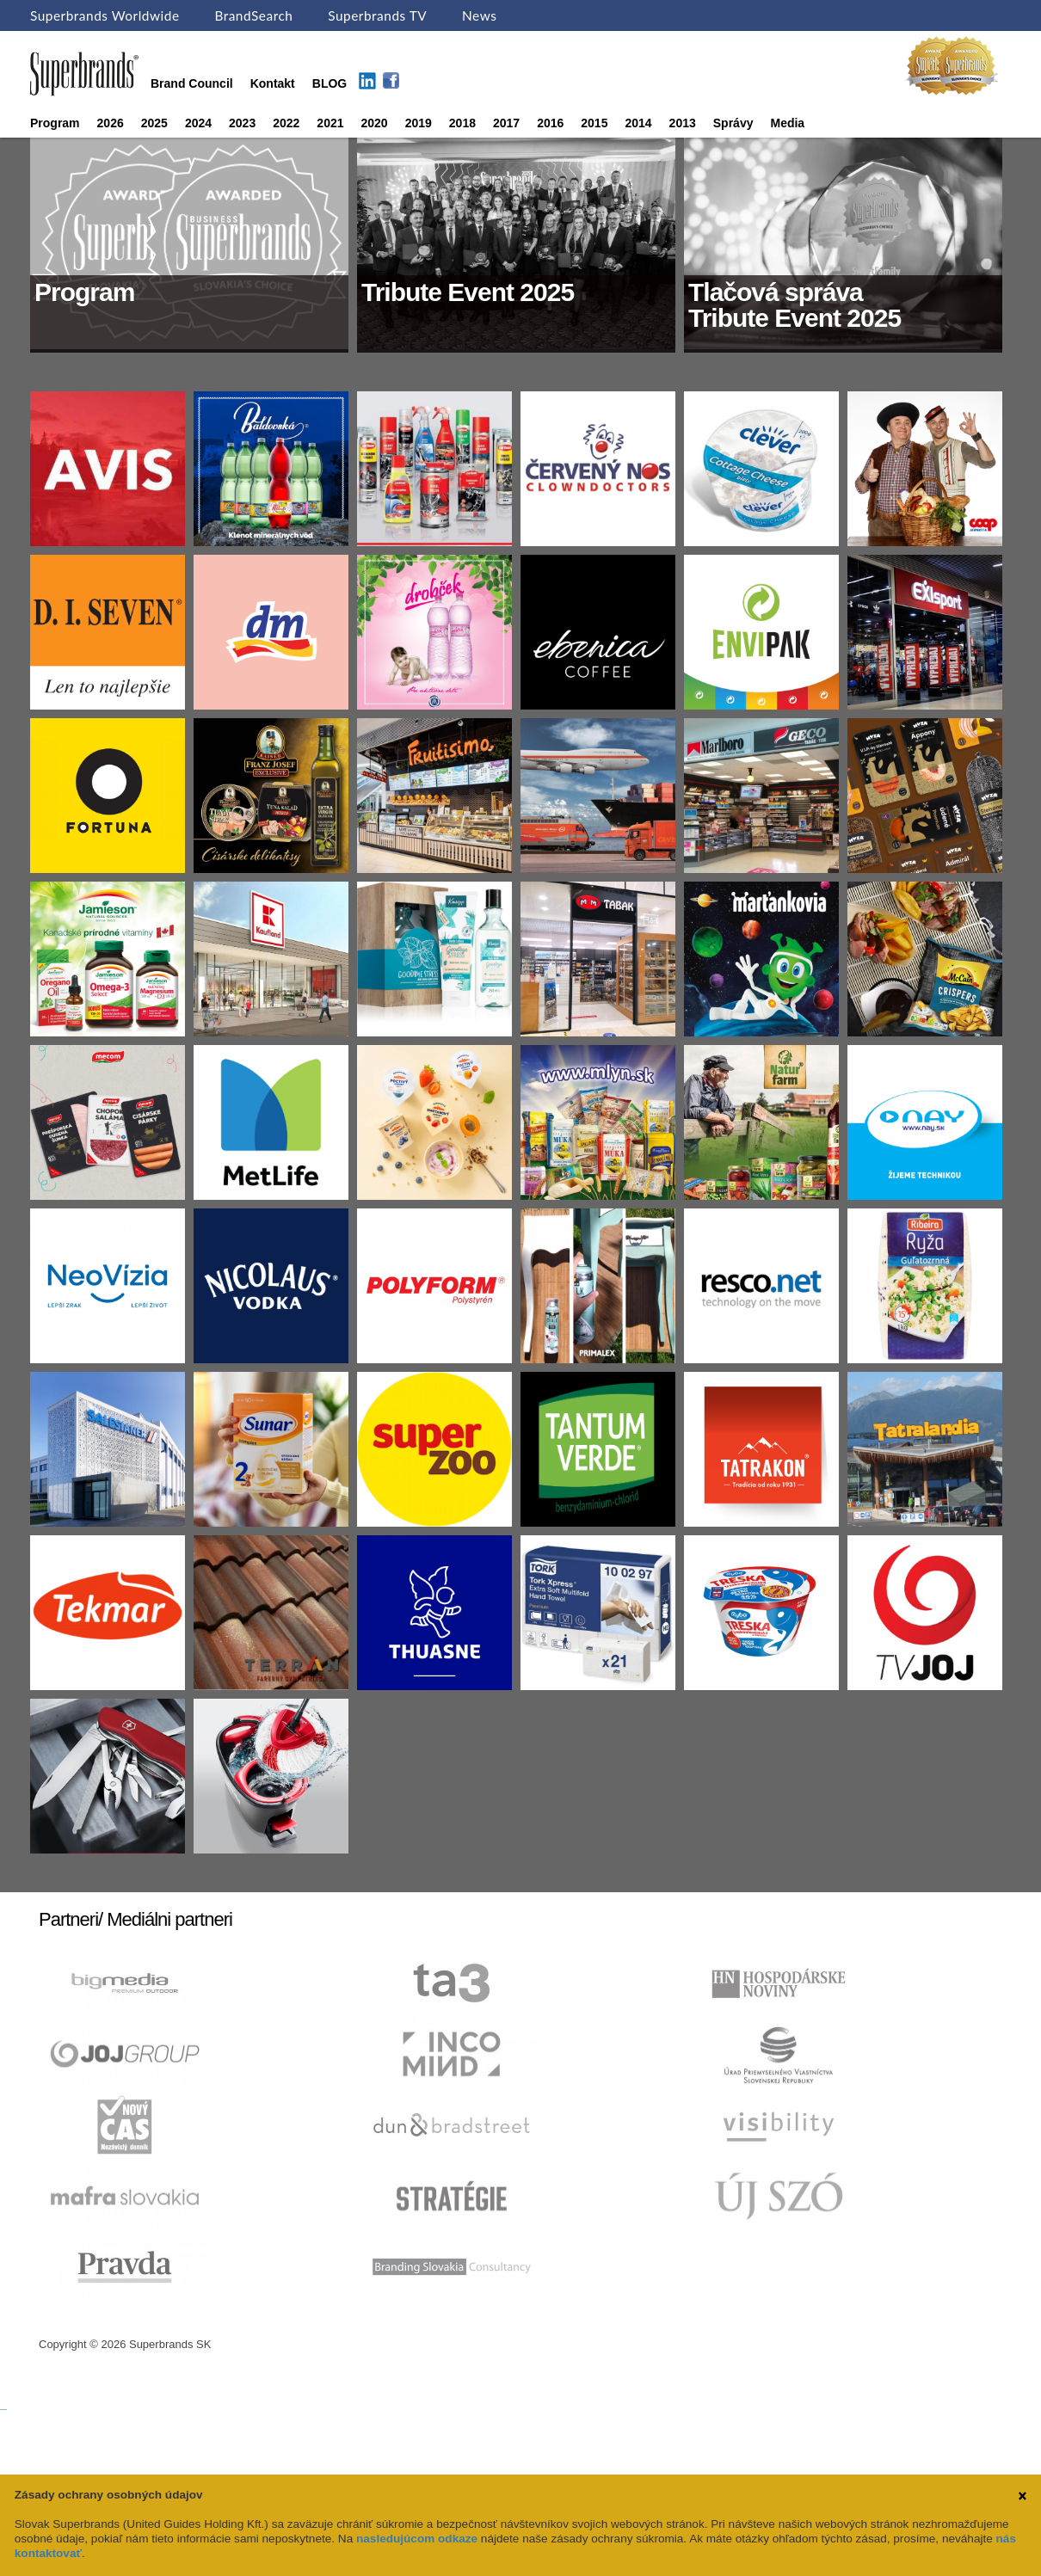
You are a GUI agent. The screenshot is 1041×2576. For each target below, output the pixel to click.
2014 (638, 123)
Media (787, 123)
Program (55, 123)
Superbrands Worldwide (105, 15)
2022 (286, 123)
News (479, 15)
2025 (154, 123)
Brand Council (192, 83)
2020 (374, 123)
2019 (418, 123)
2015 (594, 123)
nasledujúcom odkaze (416, 2538)
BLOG (329, 83)
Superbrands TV (377, 15)
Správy (733, 123)
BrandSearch (253, 15)
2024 (198, 123)
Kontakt (272, 83)
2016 (550, 123)
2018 (462, 123)
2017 (506, 123)
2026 (110, 123)
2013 (682, 123)
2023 (242, 123)
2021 (330, 123)
